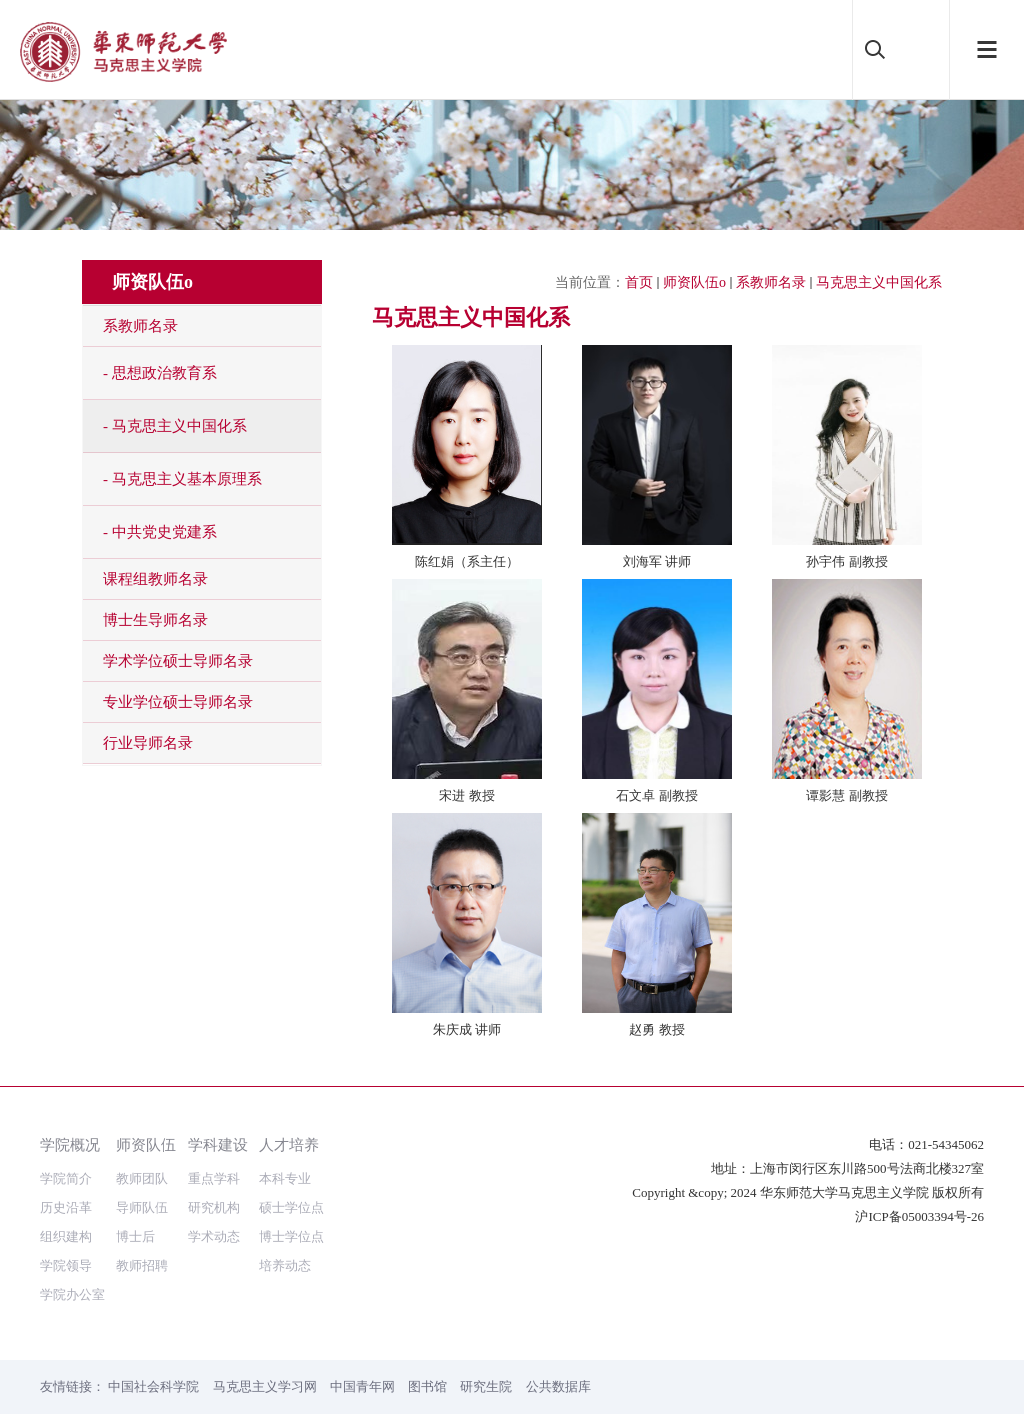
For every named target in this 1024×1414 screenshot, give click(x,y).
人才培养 (289, 1144)
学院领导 (66, 1265)
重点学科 (214, 1178)
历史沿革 (66, 1207)
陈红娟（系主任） (467, 561)
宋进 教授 (467, 795)
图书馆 (427, 1386)
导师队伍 (142, 1207)
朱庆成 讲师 (467, 1029)
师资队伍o (694, 282)
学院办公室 (72, 1294)
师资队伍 (146, 1144)
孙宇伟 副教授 (847, 561)
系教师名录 (771, 282)
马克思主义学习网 (265, 1386)
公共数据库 (558, 1386)
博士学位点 (291, 1236)
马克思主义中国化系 (879, 282)
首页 (639, 282)
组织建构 (66, 1236)
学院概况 (70, 1144)
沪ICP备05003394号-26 (919, 1216)
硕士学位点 (291, 1207)
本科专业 (285, 1178)
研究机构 (214, 1207)
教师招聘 (142, 1265)
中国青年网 (362, 1386)
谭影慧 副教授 (847, 795)
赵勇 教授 (657, 1029)
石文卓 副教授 (657, 795)
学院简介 (66, 1178)
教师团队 (142, 1178)
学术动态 (214, 1236)
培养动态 (285, 1265)
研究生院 (486, 1386)
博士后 (135, 1236)
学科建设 (218, 1144)
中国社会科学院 (153, 1386)
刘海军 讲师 (657, 561)
